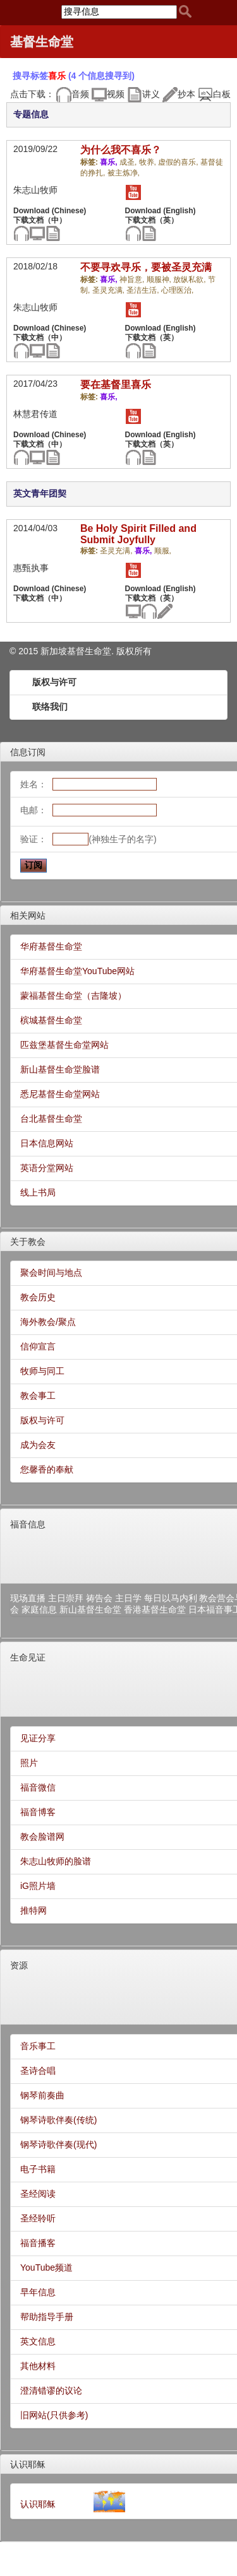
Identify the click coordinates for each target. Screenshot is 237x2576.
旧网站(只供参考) (54, 2415)
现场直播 (28, 1598)
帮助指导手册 (46, 2317)
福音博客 (38, 1812)
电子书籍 (38, 2169)
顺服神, (160, 279)
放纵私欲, (190, 279)
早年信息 (38, 2292)
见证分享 (38, 1738)
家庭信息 (39, 1609)
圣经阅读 (38, 2194)
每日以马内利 (170, 1598)
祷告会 (99, 1598)
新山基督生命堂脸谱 (60, 1069)
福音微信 (38, 1787)
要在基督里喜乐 (115, 384)
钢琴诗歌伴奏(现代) (58, 2144)
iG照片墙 (38, 1886)
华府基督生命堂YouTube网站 (77, 971)
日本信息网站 (46, 1143)
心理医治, (177, 290)
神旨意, (133, 279)
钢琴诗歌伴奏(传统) (58, 2120)
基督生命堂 (41, 42)
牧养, (149, 162)
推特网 (33, 1910)
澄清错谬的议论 (51, 2390)
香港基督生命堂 (155, 1609)
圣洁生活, (143, 290)
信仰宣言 (38, 1346)
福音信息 (28, 1524)
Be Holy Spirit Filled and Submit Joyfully (138, 534)
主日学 (128, 1598)
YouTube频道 (46, 2267)
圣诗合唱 (38, 2071)
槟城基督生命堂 (51, 1020)
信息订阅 (28, 752)
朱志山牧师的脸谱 (55, 1861)
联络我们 (50, 707)
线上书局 (38, 1192)
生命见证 (28, 1657)
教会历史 (38, 1297)
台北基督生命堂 (51, 1119)
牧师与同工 (42, 1371)
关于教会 (28, 1242)
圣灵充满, (109, 290)
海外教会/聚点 (48, 1322)
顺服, (162, 550)
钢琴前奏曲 (42, 2095)
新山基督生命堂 (90, 1609)
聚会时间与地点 (51, 1272)
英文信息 (38, 2341)
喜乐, (109, 162)
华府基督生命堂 (51, 946)
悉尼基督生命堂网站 (60, 1094)
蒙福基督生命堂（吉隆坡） (73, 996)
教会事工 (38, 1396)
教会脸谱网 (42, 1837)
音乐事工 (38, 2046)
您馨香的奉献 (46, 1469)
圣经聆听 (38, 2218)
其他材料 (38, 2366)
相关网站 (28, 915)
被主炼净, (123, 172)
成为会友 (38, 1445)
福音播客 (38, 2243)
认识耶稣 (28, 2464)
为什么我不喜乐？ (120, 149)
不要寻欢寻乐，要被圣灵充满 (146, 267)
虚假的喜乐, (179, 162)
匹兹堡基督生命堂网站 (64, 1045)
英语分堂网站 (46, 1168)
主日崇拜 (65, 1598)
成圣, (129, 162)
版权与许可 (54, 682)
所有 (143, 651)
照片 (29, 1763)
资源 (19, 1965)
